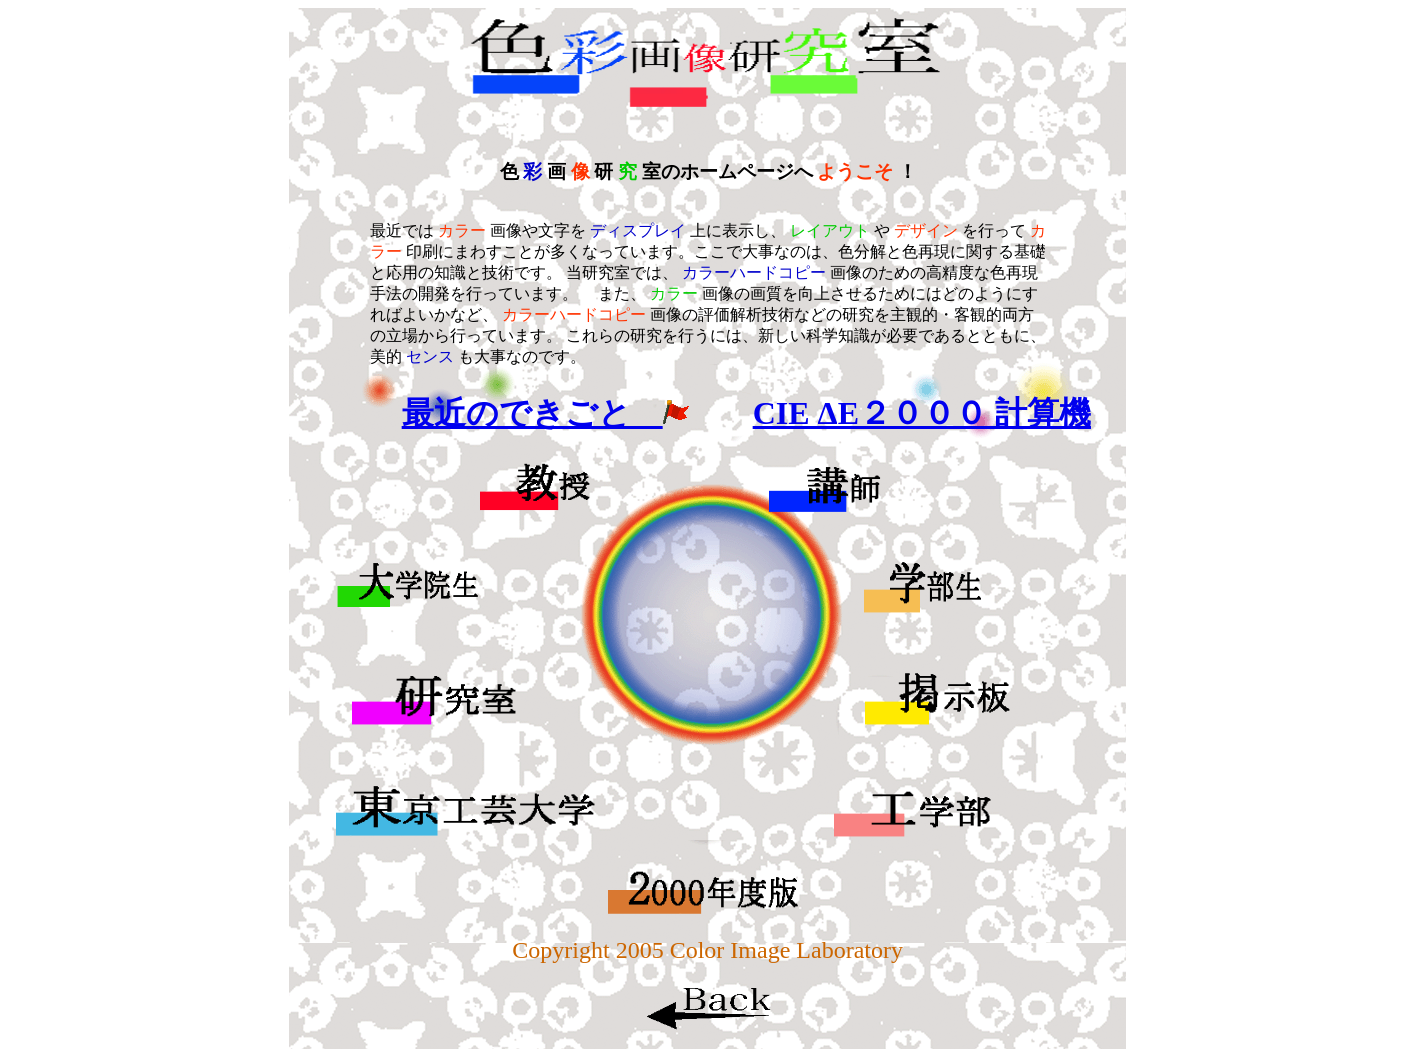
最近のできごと (545, 413)
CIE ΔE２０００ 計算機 (922, 413)
